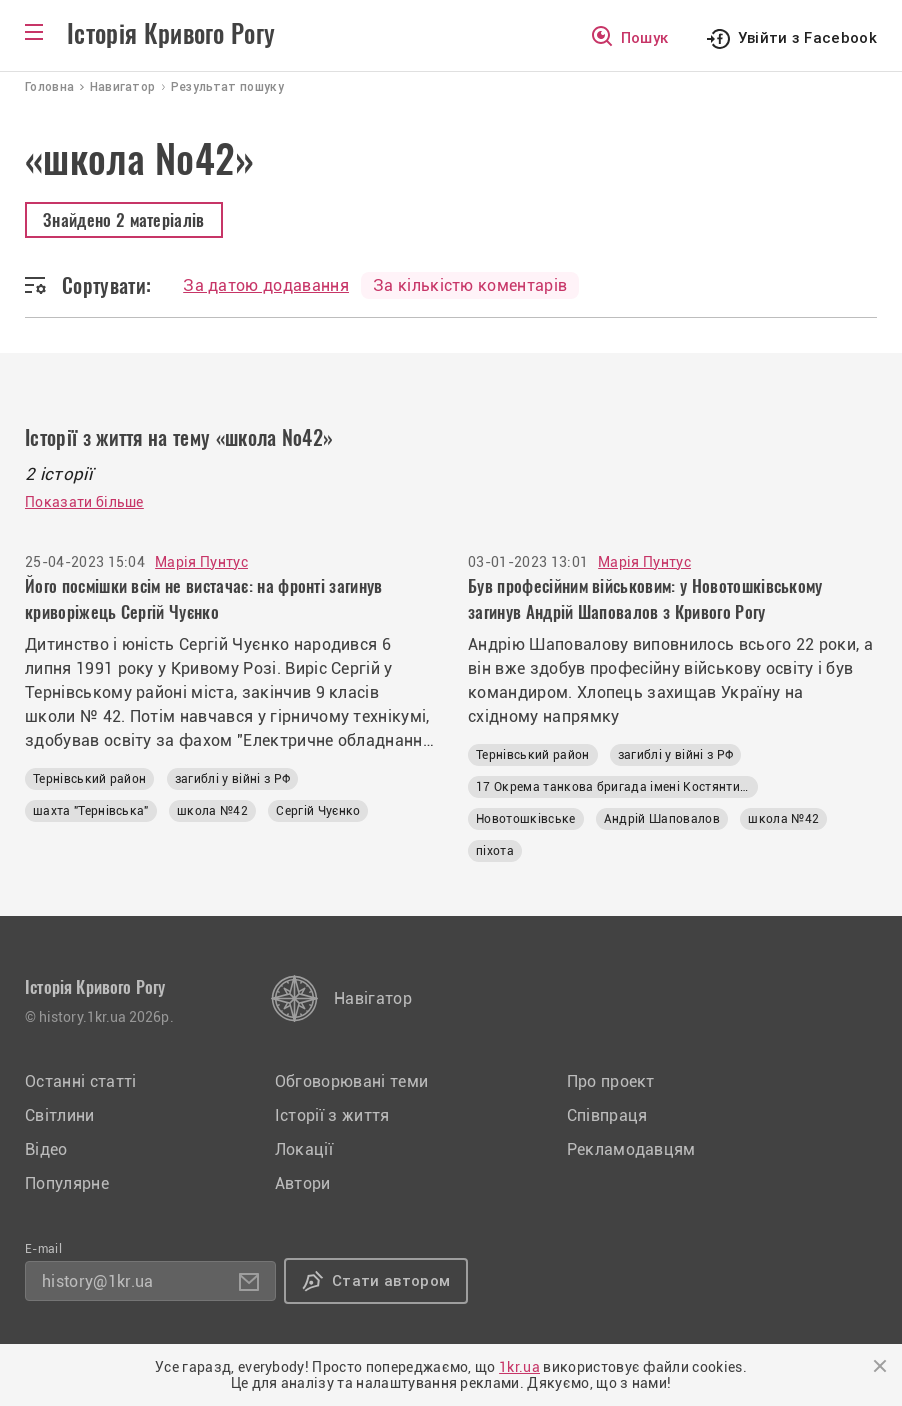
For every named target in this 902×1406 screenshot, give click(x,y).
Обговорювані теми (351, 1081)
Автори (303, 1183)
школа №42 (212, 811)
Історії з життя (332, 1115)
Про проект (611, 1081)
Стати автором (391, 1281)
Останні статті (80, 1081)
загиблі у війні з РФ (232, 779)
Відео (46, 1149)
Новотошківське (525, 819)
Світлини (60, 1115)
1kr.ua (519, 1367)
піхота (495, 851)
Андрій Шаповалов (662, 819)
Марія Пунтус (201, 562)
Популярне (67, 1183)
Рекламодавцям (631, 1149)
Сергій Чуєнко (318, 811)
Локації (304, 1149)
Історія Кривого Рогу (171, 34)
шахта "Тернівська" (91, 811)
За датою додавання (266, 285)
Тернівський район (89, 779)
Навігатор (373, 998)
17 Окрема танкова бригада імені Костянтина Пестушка (617, 787)
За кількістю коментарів (470, 285)
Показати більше (84, 502)
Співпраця (607, 1115)
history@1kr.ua (97, 1281)
